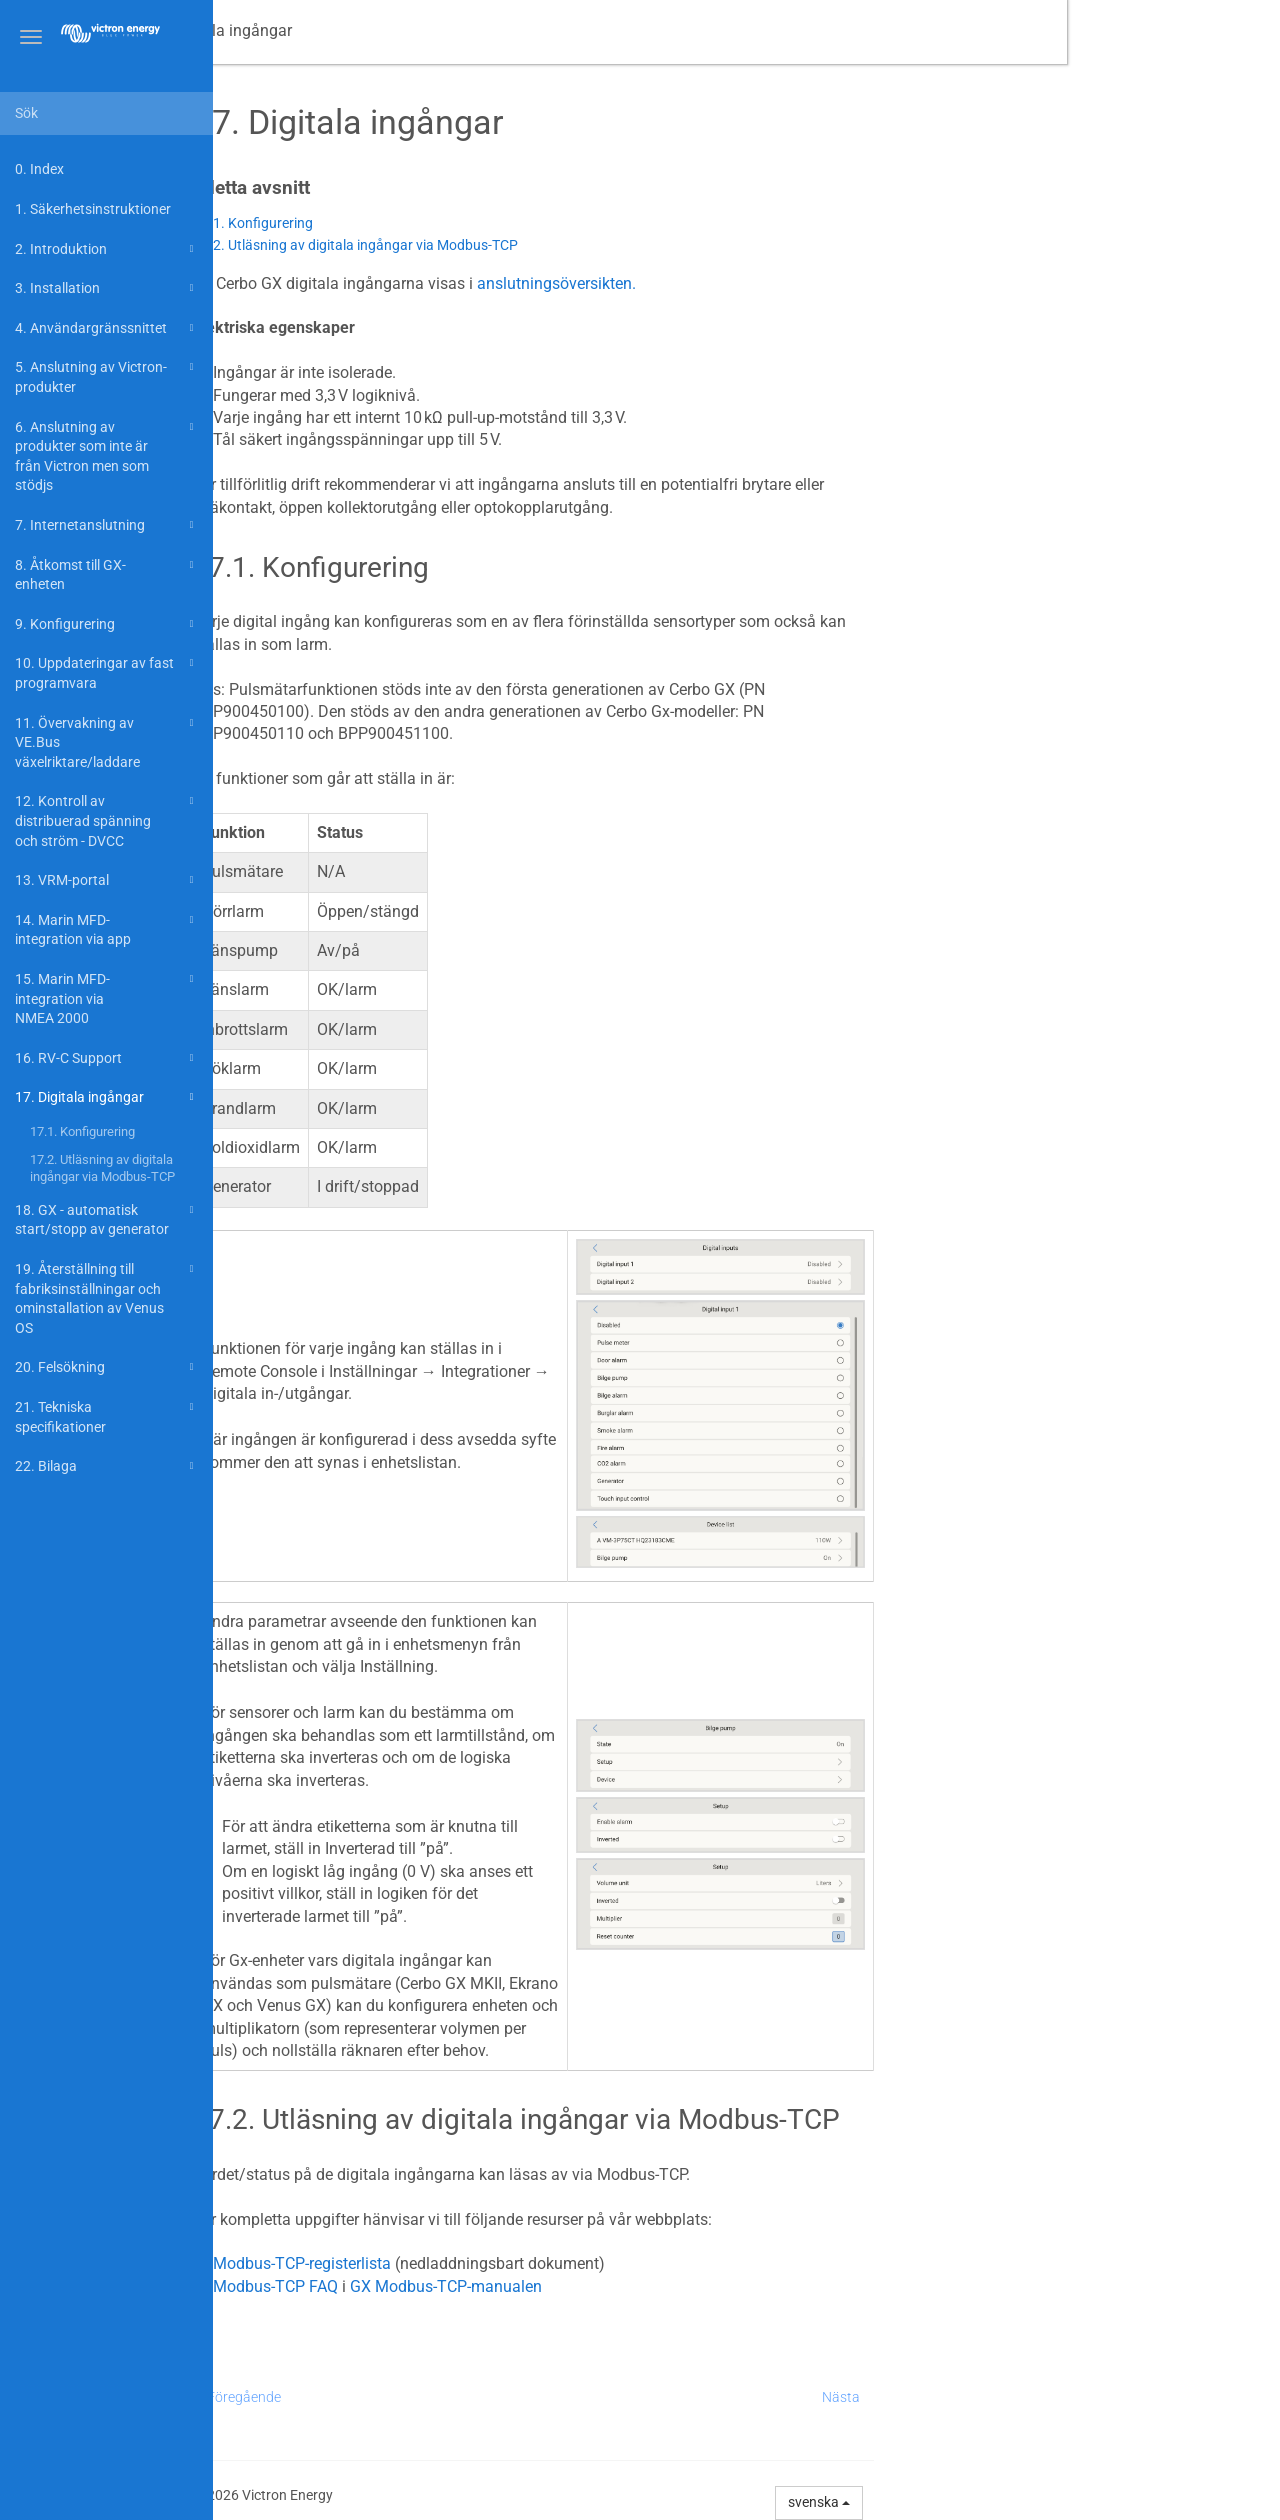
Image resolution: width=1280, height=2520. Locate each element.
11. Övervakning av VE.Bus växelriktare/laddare (107, 741)
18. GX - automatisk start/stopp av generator (107, 1218)
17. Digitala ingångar (107, 1097)
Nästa (1054, 2397)
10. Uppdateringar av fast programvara (107, 671)
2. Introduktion (107, 249)
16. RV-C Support (107, 1058)
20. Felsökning (107, 1367)
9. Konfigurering (107, 624)
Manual (300, 30)
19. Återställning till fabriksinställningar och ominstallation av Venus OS (107, 1297)
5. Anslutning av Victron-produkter (107, 375)
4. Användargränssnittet (107, 328)
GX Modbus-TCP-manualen (659, 2286)
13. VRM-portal (107, 880)
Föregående (457, 2397)
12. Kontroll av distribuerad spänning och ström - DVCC (107, 819)
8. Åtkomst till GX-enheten (107, 573)
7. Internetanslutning (107, 525)
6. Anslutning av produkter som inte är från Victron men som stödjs (107, 455)
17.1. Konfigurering (82, 1131)
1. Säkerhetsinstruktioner (93, 209)
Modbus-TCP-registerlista (515, 2263)
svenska (1033, 2502)
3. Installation (107, 288)
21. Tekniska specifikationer (107, 1415)
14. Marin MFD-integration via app (107, 928)
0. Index (39, 169)
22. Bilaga (107, 1466)
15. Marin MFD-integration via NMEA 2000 (107, 997)
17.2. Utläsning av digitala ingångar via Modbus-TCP (102, 1168)
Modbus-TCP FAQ (488, 2286)
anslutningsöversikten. (769, 283)
